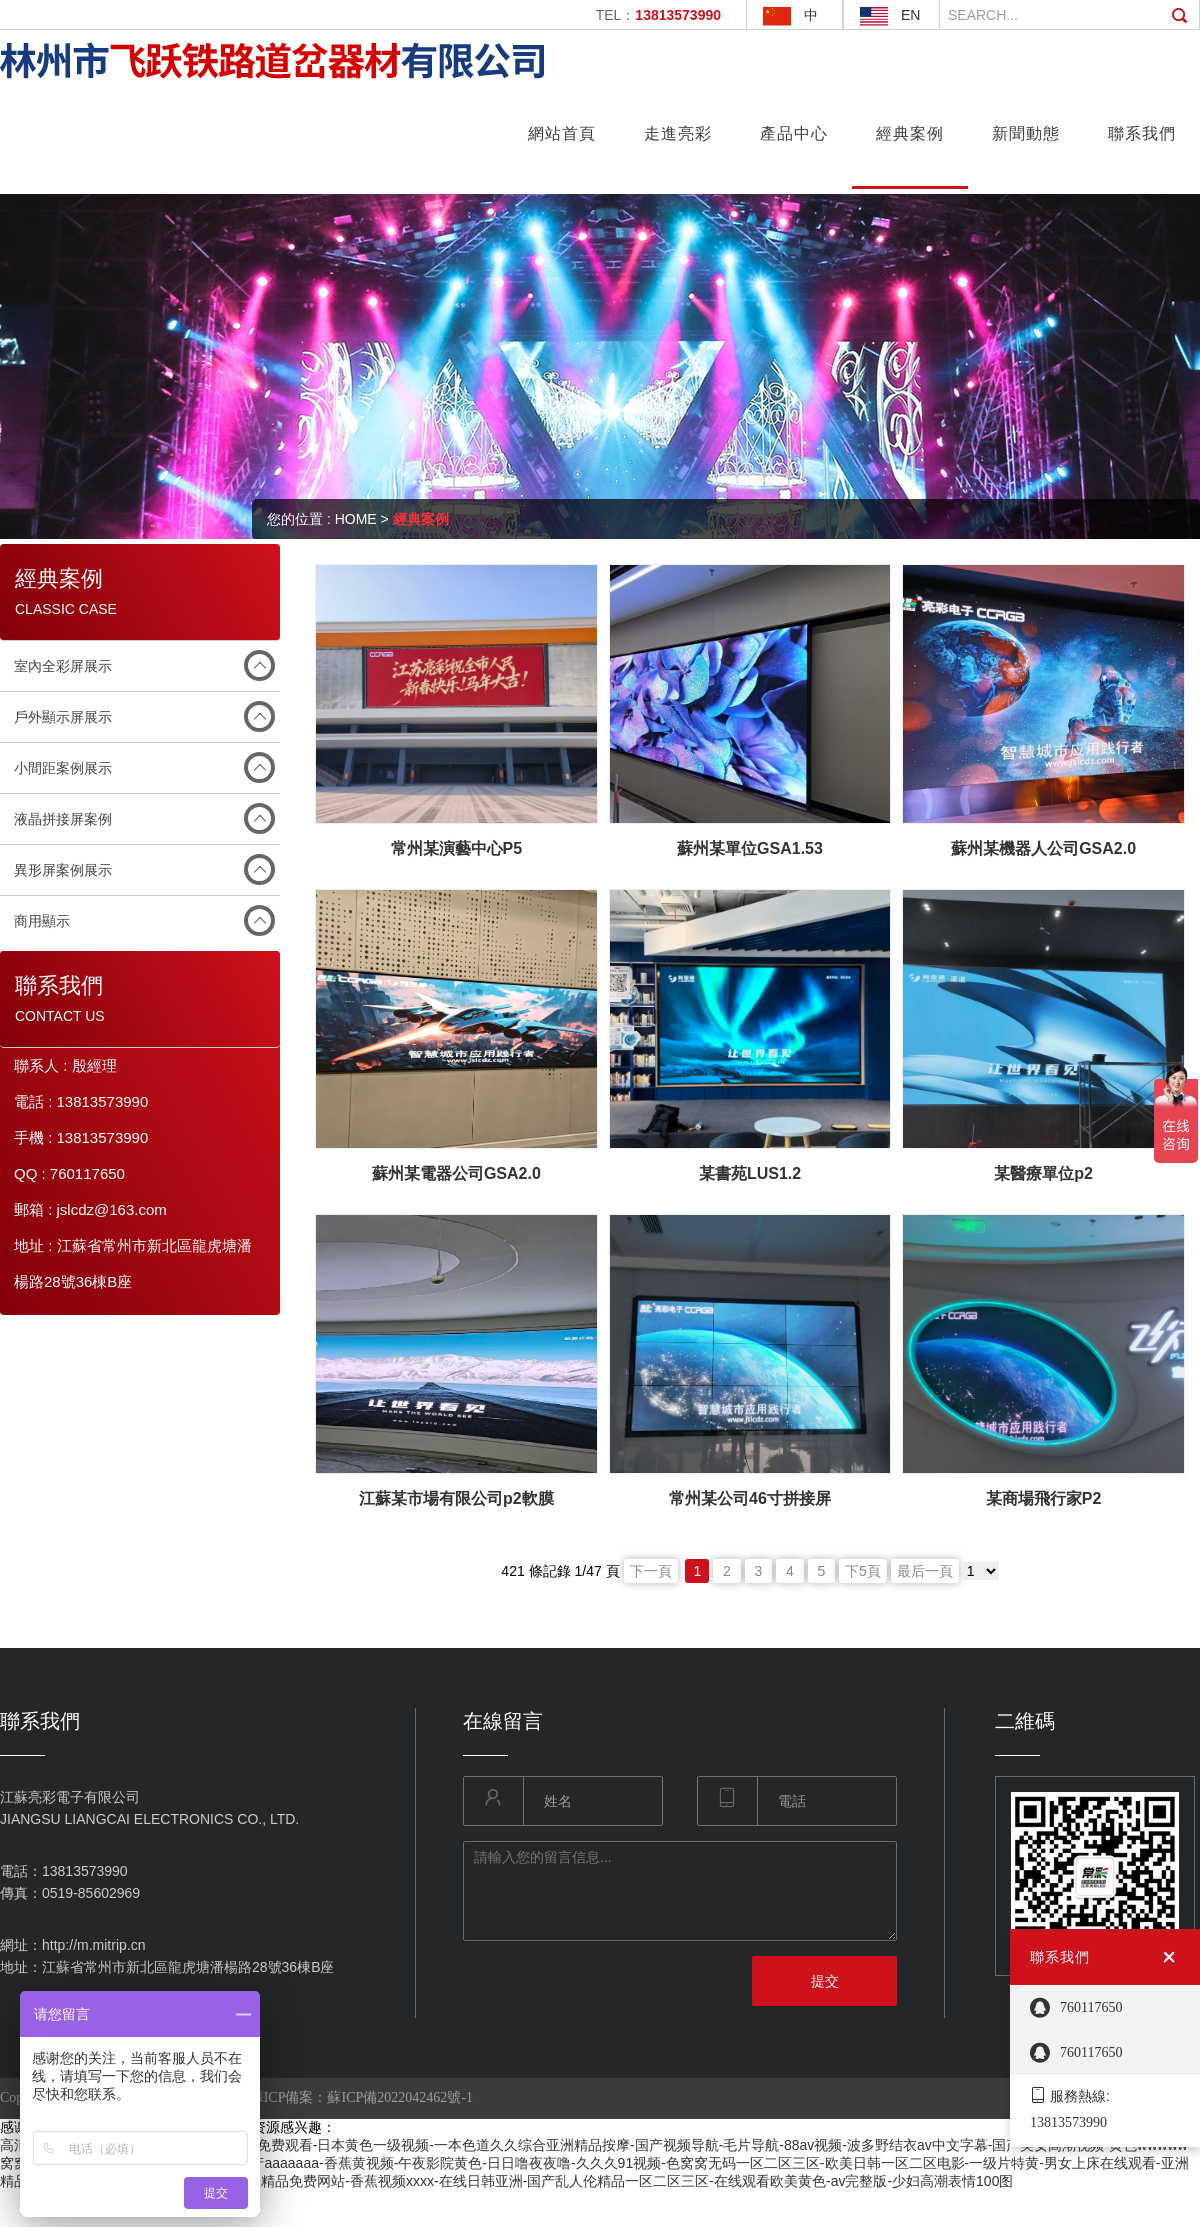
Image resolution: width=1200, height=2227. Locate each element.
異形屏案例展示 (63, 870)
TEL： (658, 15)
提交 (825, 1981)
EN (910, 15)
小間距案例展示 (63, 768)
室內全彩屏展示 (63, 666)
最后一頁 (925, 1571)
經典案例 (421, 519)
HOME (356, 519)
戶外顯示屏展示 (63, 717)
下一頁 (651, 1571)
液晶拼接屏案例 (63, 819)
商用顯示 (42, 921)
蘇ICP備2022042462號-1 (399, 2097)
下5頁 (863, 1571)
